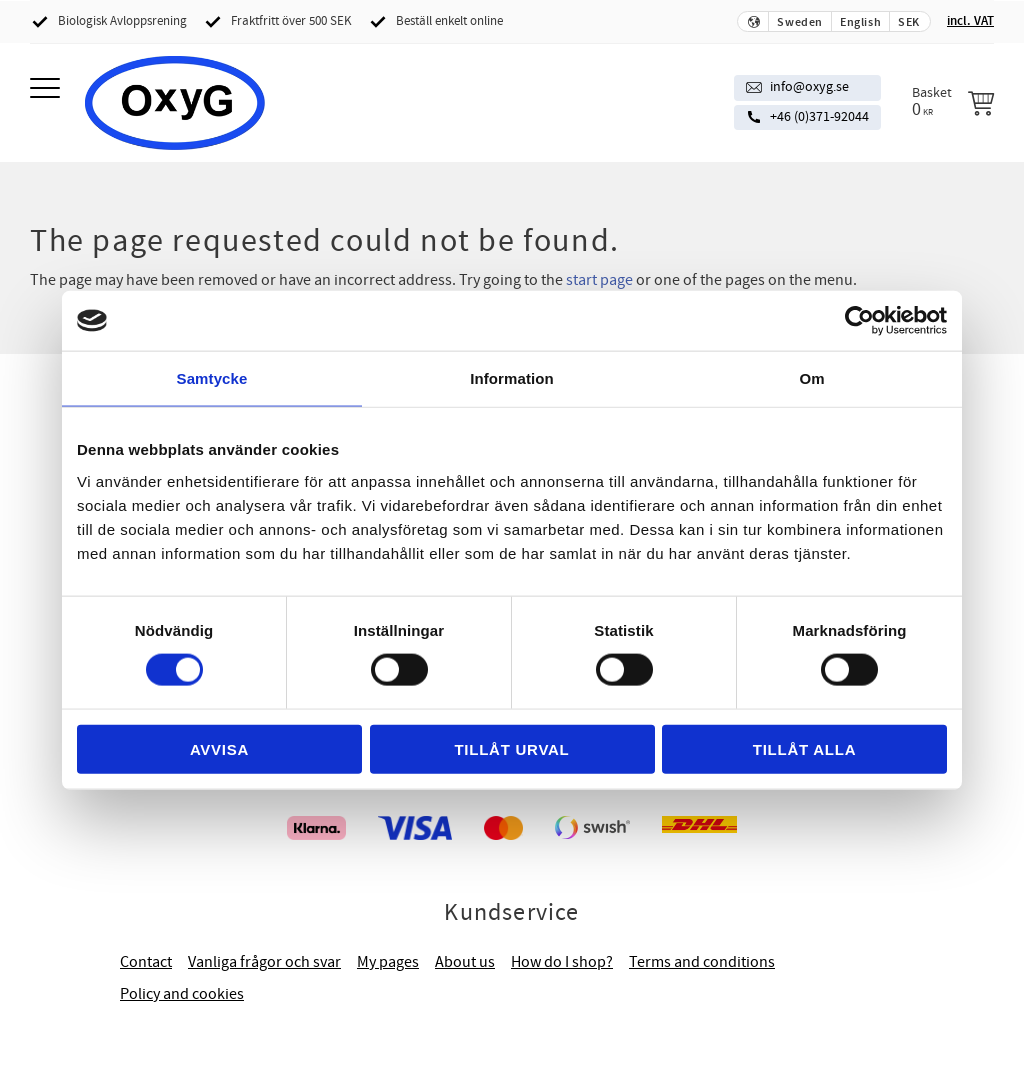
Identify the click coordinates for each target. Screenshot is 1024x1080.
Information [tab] (512, 378)
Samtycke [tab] (212, 378)
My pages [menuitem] (388, 962)
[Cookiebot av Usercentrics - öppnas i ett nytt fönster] (859, 321)
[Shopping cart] (953, 102)
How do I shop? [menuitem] (562, 962)
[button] (47, 89)
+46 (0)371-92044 (819, 117)
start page (599, 280)
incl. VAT (970, 21)
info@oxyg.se (809, 87)
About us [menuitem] (465, 962)
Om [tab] (811, 378)
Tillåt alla (805, 748)
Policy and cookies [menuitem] (182, 994)
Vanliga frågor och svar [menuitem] (264, 962)
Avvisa (219, 748)
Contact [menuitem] (146, 962)
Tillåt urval (511, 748)
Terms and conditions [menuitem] (702, 962)
